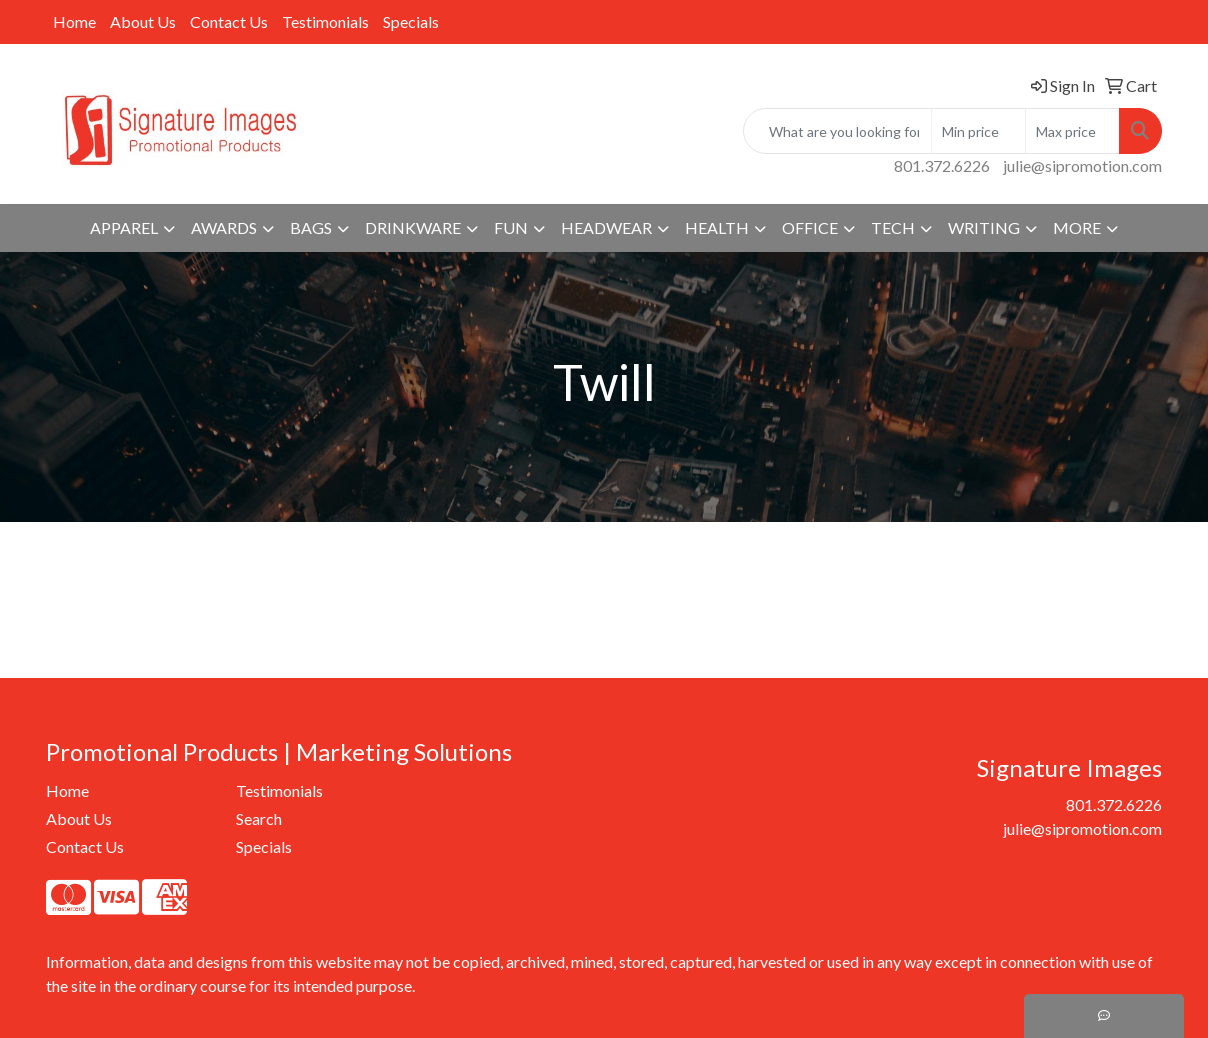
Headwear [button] (606, 227)
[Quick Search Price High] (1072, 131)
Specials (411, 21)
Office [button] (810, 227)
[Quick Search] (837, 131)
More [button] (1077, 227)
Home (74, 21)
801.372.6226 (942, 165)
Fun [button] (511, 227)
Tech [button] (893, 227)
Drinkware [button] (413, 227)
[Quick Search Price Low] (978, 131)
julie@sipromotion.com (1082, 165)
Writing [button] (984, 227)
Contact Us (229, 21)
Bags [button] (311, 227)
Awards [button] (224, 227)
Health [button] (717, 227)
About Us (143, 21)
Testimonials (325, 21)
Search (259, 818)
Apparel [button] (124, 227)
